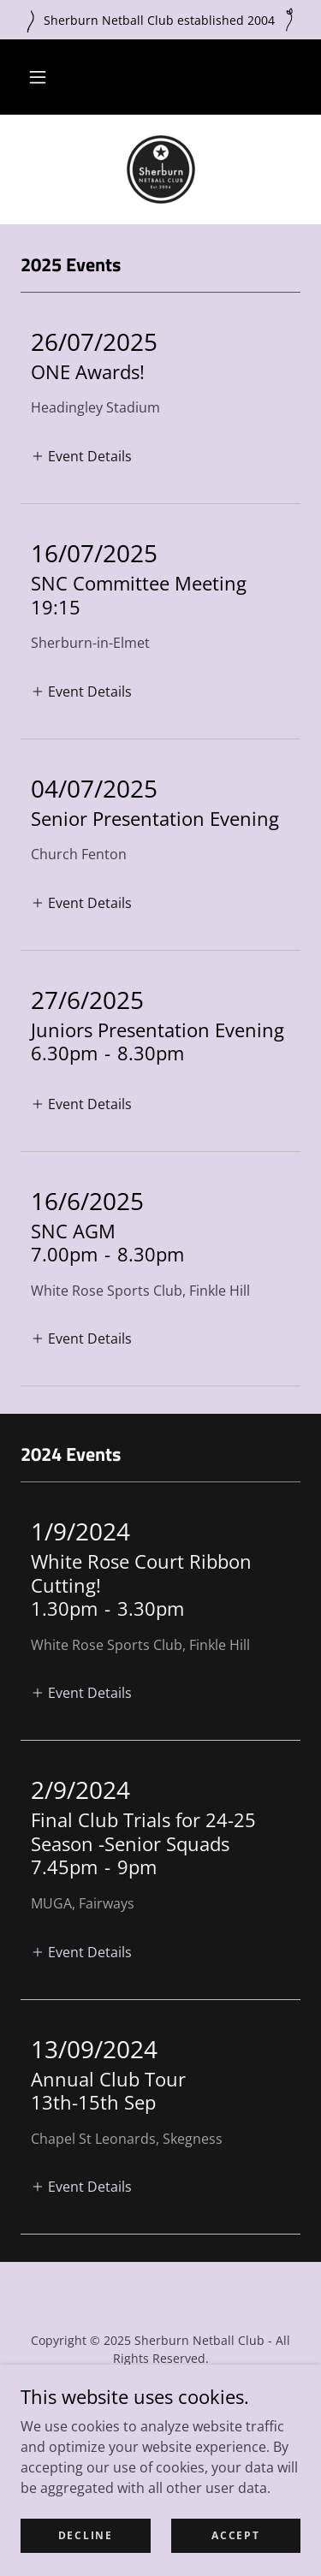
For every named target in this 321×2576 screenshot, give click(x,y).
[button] (38, 77)
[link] (161, 169)
